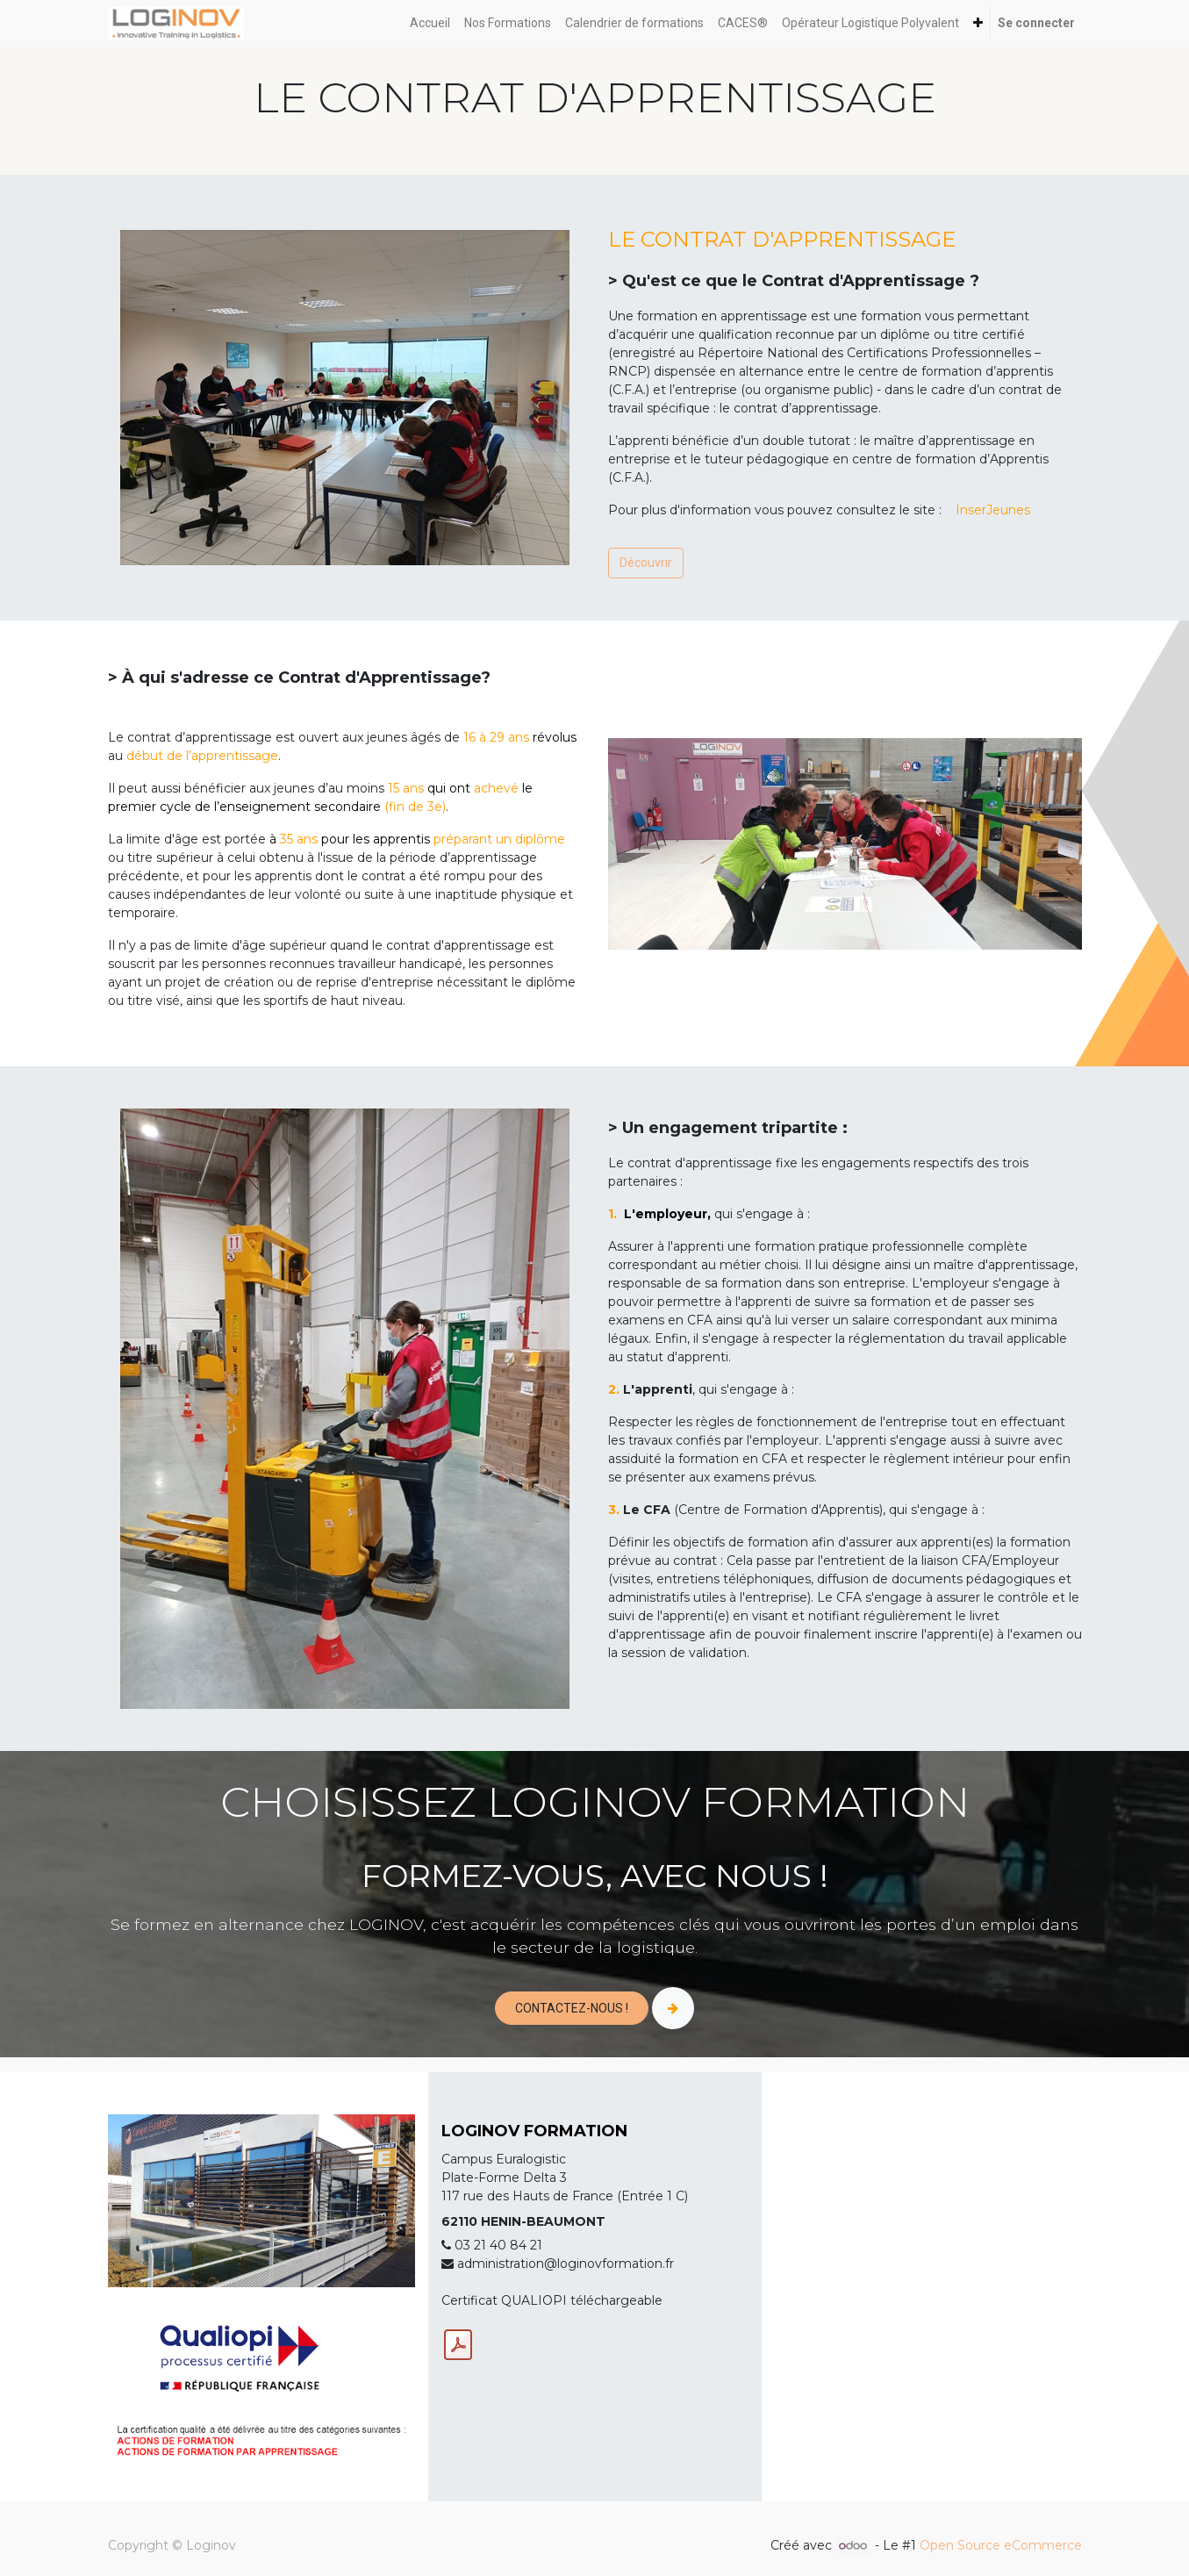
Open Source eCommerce (1001, 2545)
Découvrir (646, 563)
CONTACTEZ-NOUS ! (571, 2008)
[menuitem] (430, 23)
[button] (978, 23)
